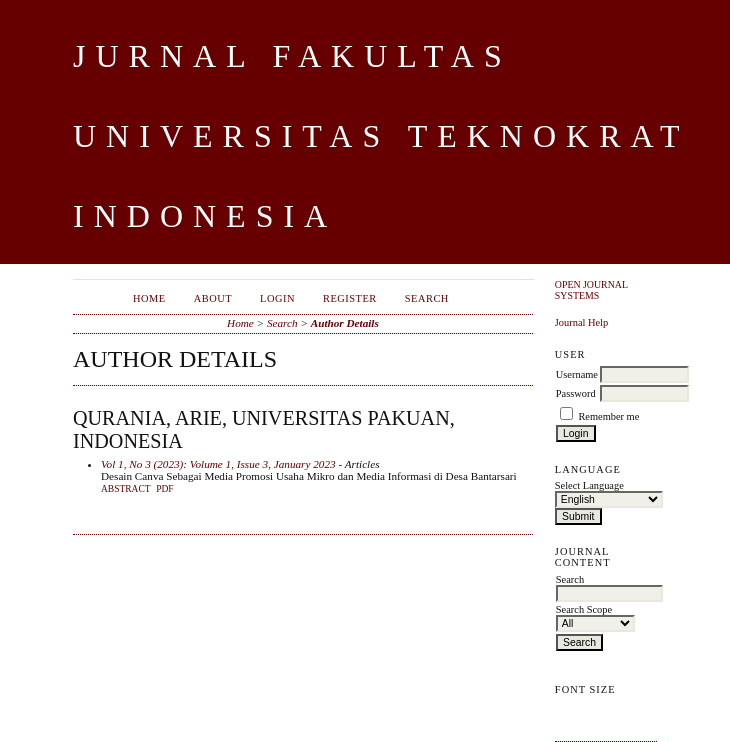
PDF (164, 489)
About (213, 298)
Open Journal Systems (591, 290)
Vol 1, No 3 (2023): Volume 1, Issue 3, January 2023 (218, 464)
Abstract (126, 489)
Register (350, 298)
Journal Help (581, 322)
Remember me (608, 416)
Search (427, 298)
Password (576, 393)
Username (577, 374)
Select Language (589, 485)
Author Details (345, 323)
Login (277, 298)
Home (149, 298)
